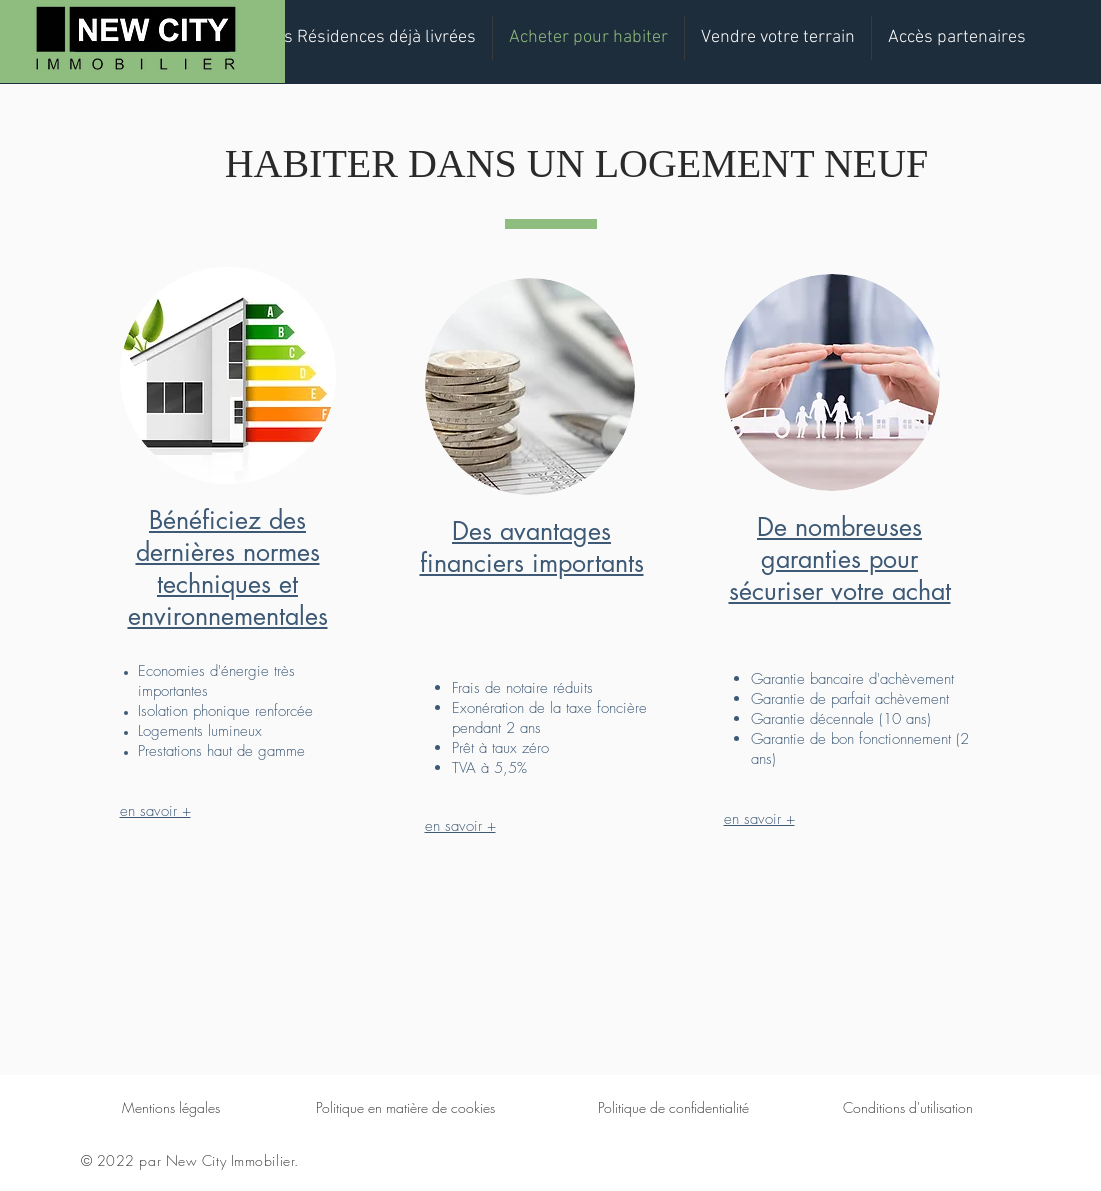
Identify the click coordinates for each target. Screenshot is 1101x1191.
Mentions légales (171, 1107)
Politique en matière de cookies (405, 1107)
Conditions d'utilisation (908, 1107)
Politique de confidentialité (673, 1107)
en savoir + (155, 811)
